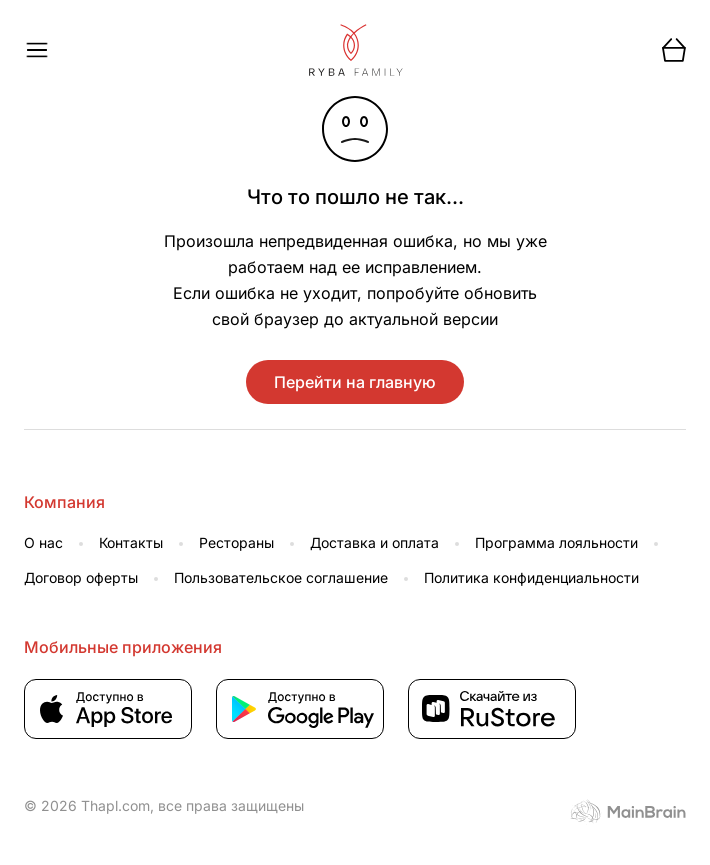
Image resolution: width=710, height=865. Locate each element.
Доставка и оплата (374, 542)
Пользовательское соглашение (281, 577)
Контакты (131, 542)
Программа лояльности (556, 542)
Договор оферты (81, 577)
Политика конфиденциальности (531, 577)
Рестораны (236, 542)
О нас (43, 542)
